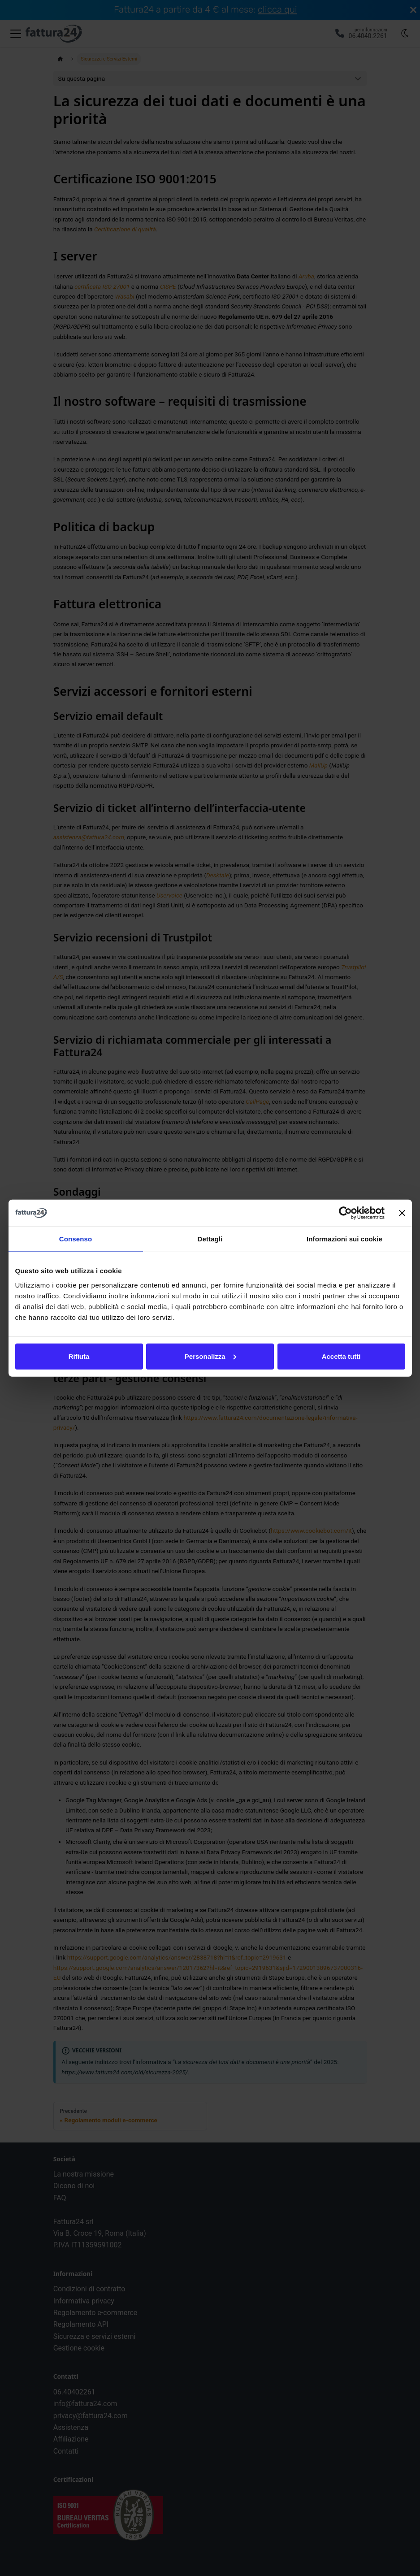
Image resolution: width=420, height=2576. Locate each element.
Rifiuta (79, 1356)
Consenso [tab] (75, 1239)
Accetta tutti (341, 1356)
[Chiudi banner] (402, 1213)
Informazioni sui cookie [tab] (344, 1239)
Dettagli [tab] (210, 1239)
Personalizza (210, 1356)
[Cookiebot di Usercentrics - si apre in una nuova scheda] (345, 1213)
